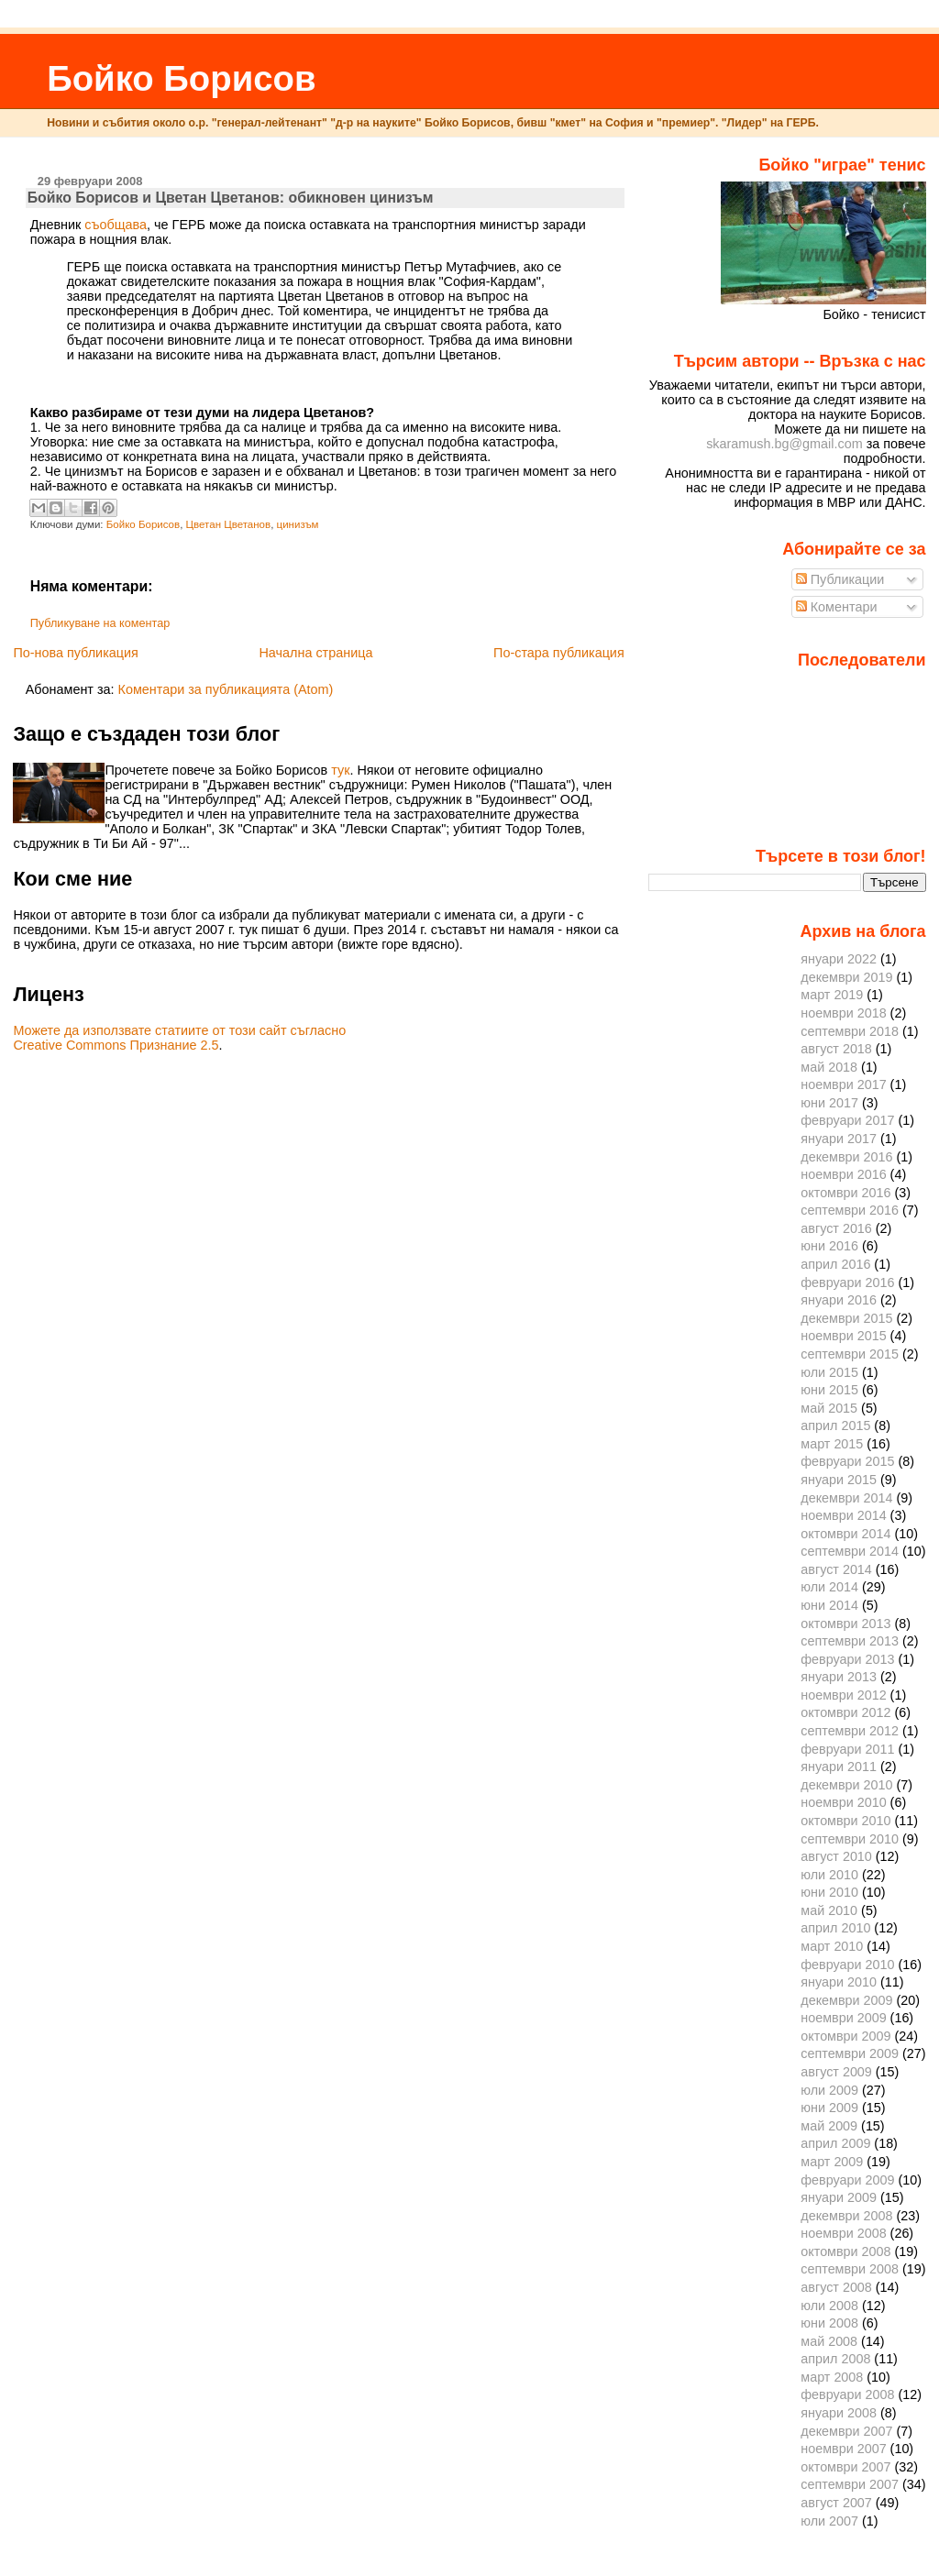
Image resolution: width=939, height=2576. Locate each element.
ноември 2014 (843, 1515)
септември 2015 (850, 1354)
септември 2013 (850, 1641)
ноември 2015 (843, 1335)
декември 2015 (846, 1318)
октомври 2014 (845, 1533)
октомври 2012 (845, 1712)
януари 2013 (839, 1676)
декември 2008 (846, 2215)
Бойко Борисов (181, 78)
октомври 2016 (845, 1192)
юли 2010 (829, 1874)
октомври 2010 (845, 1820)
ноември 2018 (843, 1013)
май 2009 (829, 2126)
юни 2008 (829, 2323)
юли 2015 (829, 1372)
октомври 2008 (845, 2251)
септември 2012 (850, 1730)
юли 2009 (829, 2090)
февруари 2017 (847, 1120)
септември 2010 (850, 1839)
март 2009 (832, 2161)
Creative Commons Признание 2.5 (115, 1045)
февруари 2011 (847, 1749)
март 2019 (832, 994)
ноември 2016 (843, 1174)
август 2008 (836, 2287)
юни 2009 (829, 2107)
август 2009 (836, 2071)
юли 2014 (829, 1587)
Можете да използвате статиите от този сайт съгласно (179, 1030)
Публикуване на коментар (100, 623)
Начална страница (315, 652)
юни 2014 (829, 1605)
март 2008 (832, 2377)
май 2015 (829, 1408)
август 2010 (836, 1856)
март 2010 (832, 1946)
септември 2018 (850, 1031)
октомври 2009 (845, 2036)
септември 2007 (850, 2484)
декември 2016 (846, 1157)
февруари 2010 (847, 1964)
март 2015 (832, 1444)
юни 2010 (829, 1892)
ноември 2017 (843, 1084)
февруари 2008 (847, 2394)
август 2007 (836, 2502)
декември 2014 (846, 1498)
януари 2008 (839, 2412)
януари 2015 (839, 1479)
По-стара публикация (558, 652)
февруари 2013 (847, 1659)
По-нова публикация (75, 652)
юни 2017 (829, 1102)
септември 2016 (850, 1210)
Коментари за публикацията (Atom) (226, 689)
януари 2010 (839, 1982)
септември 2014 (850, 1551)
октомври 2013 (845, 1623)
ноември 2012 (843, 1695)
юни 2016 (829, 1245)
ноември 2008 (843, 2233)
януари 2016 (839, 1300)
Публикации (840, 579)
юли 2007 (829, 2521)
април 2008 (835, 2358)
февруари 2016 (847, 1282)
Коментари (837, 607)
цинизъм (298, 524)
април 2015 (835, 1425)
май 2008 (829, 2341)
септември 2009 (850, 2053)
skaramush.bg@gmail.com (784, 443)
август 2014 (836, 1569)
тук (340, 770)
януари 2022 (839, 959)
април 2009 (835, 2143)
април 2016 (835, 1264)
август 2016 (836, 1228)
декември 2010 (846, 1785)
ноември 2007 (843, 2448)
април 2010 (835, 1928)
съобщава (115, 224)
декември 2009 (846, 2000)
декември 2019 (846, 977)
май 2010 (829, 1910)
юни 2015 (829, 1389)
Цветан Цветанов (228, 524)
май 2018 (829, 1067)
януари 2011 (839, 1766)
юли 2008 (829, 2305)
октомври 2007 (845, 2467)
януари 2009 (839, 2197)
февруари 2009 (847, 2180)
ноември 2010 (843, 1802)
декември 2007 (846, 2431)
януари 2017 (839, 1138)
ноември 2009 (843, 2017)
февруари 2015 (847, 1461)
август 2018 (836, 1048)
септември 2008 (850, 2269)
